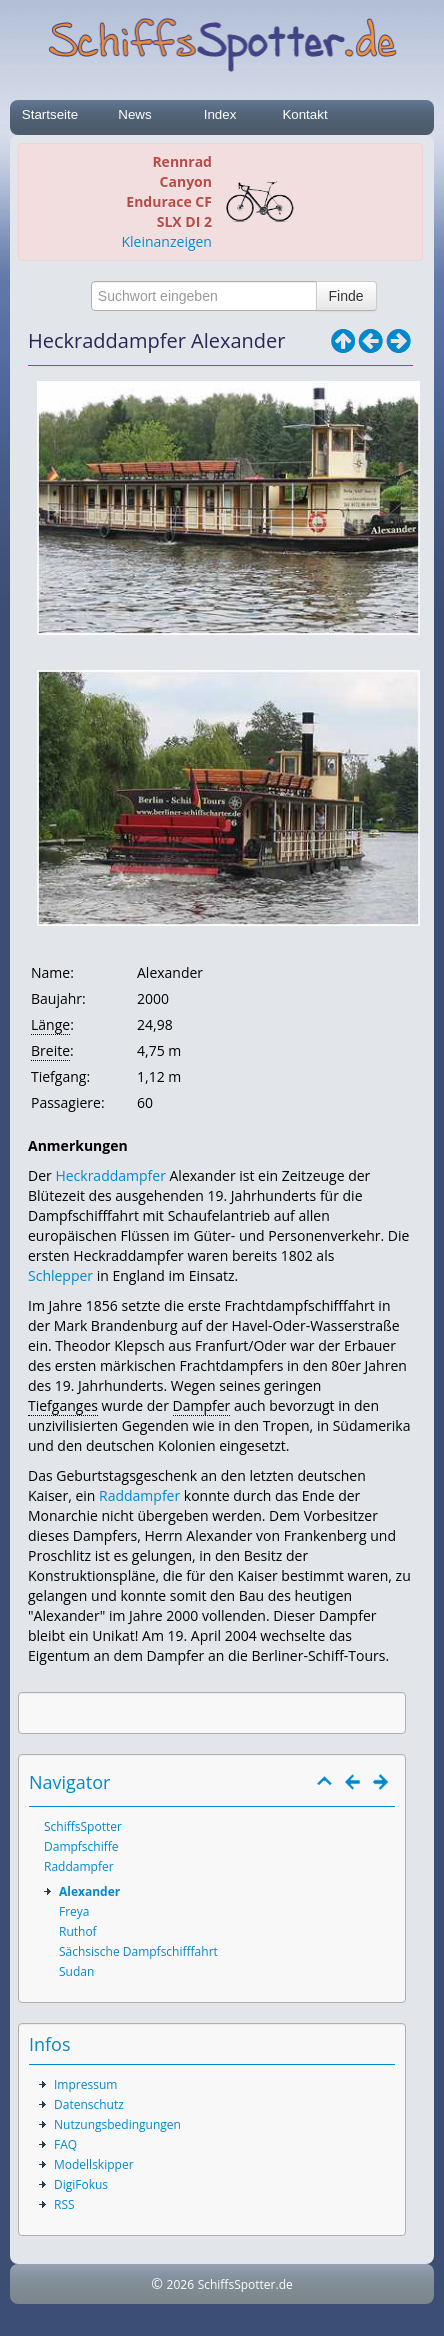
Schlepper (60, 1275)
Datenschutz (89, 2104)
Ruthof (78, 1931)
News (134, 114)
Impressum (85, 2084)
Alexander (89, 1891)
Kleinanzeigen (167, 241)
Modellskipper (94, 2164)
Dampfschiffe (81, 1846)
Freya (74, 1911)
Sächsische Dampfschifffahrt (138, 1951)
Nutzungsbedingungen (117, 2124)
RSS (64, 2204)
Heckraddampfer (110, 1175)
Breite (50, 1050)
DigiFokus (81, 2184)
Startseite (50, 114)
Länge (50, 1024)
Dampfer (202, 1405)
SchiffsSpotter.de (245, 2284)
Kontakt (304, 114)
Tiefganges (63, 1405)
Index (220, 114)
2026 (180, 2284)
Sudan (76, 1971)
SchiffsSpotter (83, 1826)
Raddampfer (139, 1495)
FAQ (65, 2144)
